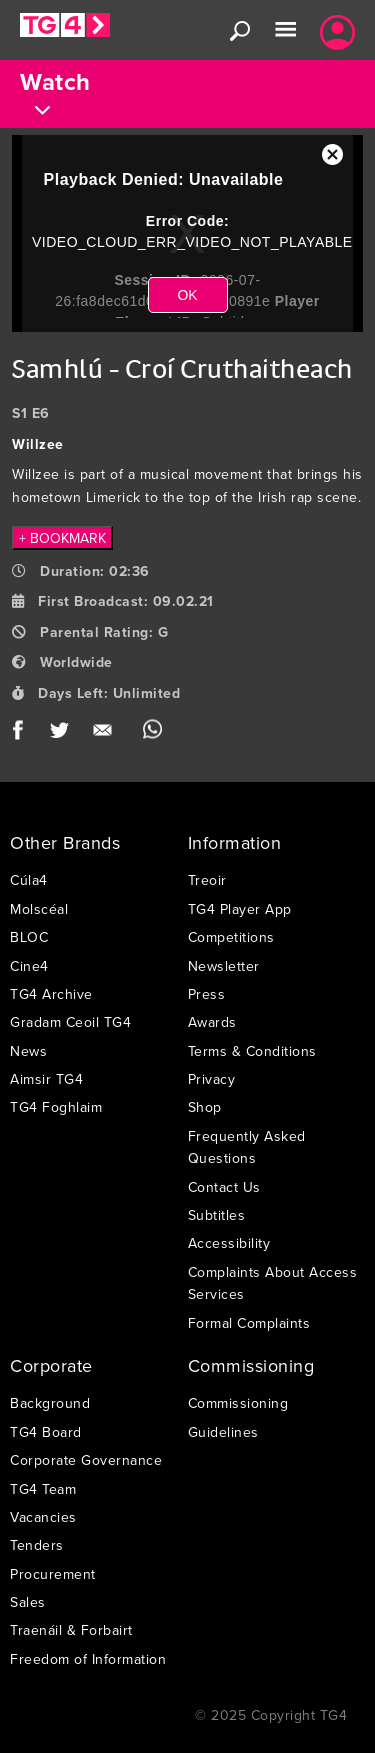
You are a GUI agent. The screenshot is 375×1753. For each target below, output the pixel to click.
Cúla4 (29, 880)
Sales (28, 1602)
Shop (205, 1107)
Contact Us (224, 1187)
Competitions (231, 937)
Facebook (24, 734)
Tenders (37, 1545)
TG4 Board (46, 1432)
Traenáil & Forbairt (71, 1630)
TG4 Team (43, 1489)
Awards (212, 1022)
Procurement (53, 1574)
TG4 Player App (240, 909)
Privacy (212, 1079)
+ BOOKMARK (62, 538)
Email (106, 734)
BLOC (29, 937)
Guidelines (223, 1432)
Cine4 (29, 966)
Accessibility (229, 1243)
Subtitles (217, 1215)
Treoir (207, 880)
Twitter (60, 734)
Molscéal (39, 909)
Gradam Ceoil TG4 (70, 1022)
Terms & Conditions (252, 1051)
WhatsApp (152, 734)
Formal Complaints (249, 1323)
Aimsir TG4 (46, 1079)
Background (50, 1403)
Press (207, 994)
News (28, 1051)
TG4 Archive (51, 994)
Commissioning (238, 1403)
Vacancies (43, 1517)
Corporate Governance (86, 1460)
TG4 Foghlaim (56, 1107)
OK (187, 295)
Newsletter (224, 966)
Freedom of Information (88, 1659)
